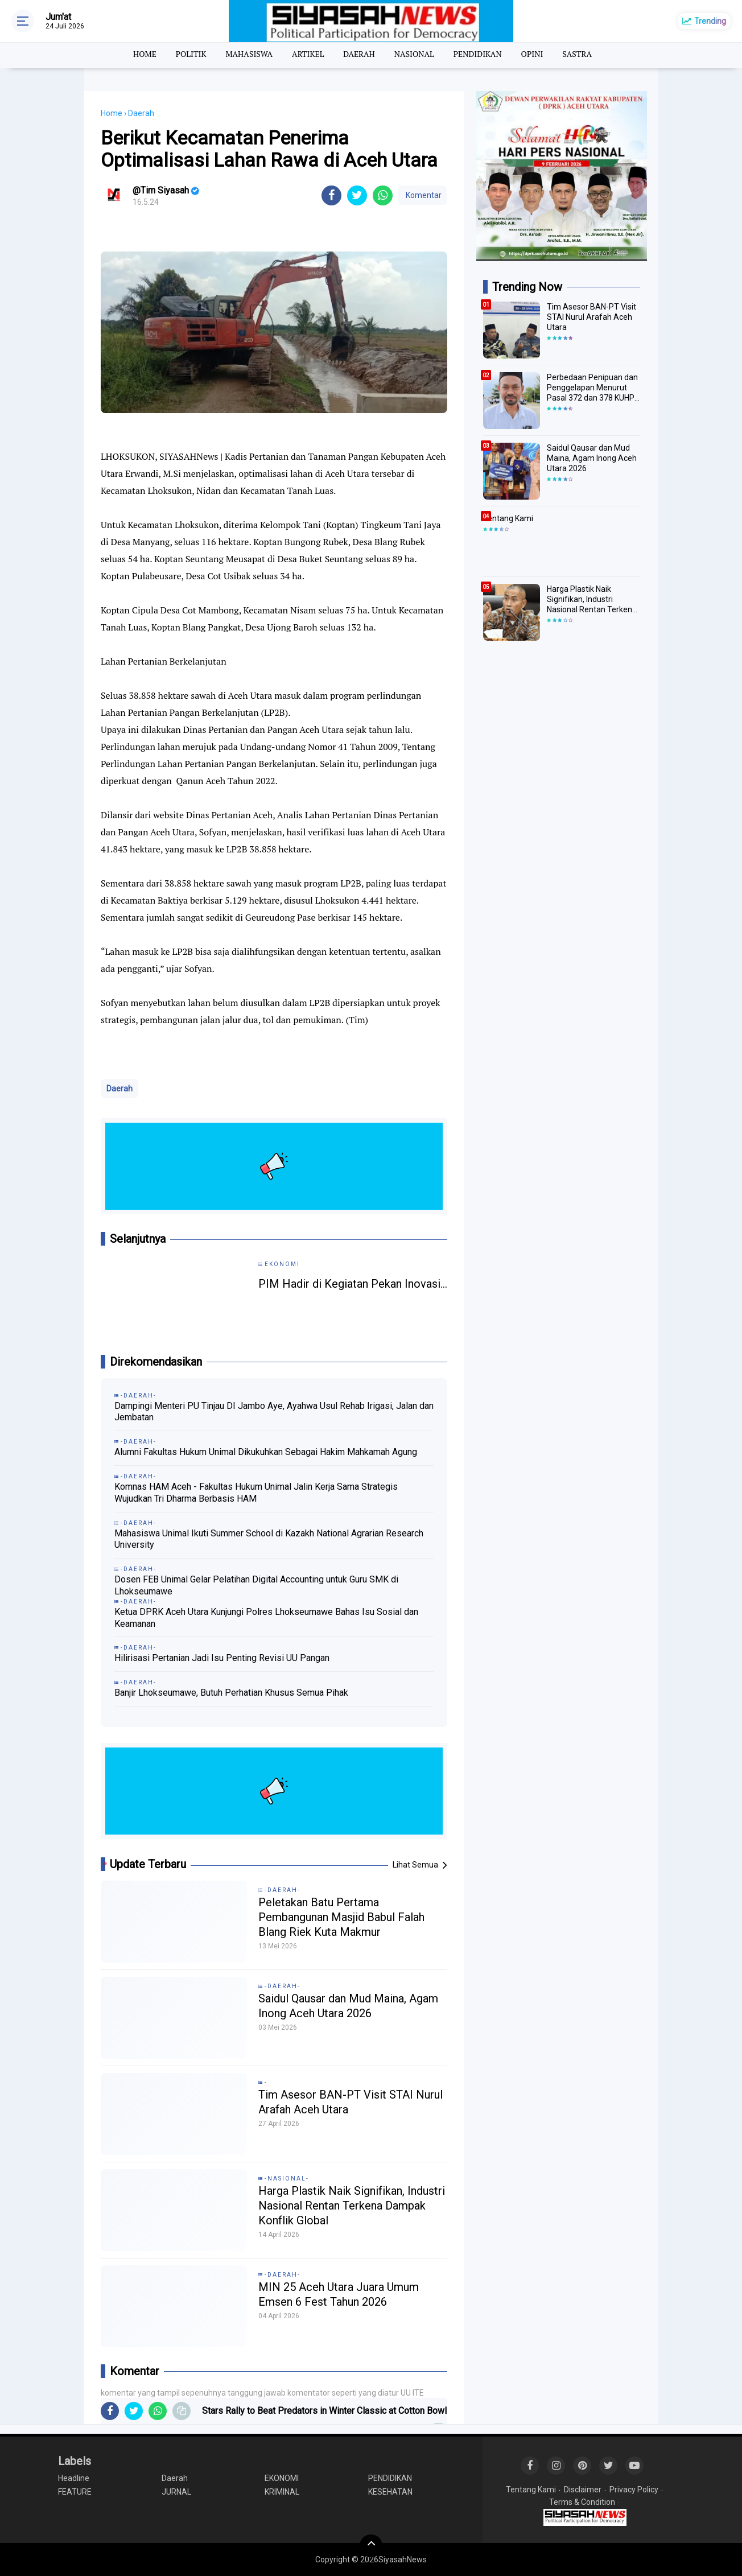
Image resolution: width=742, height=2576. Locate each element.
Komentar (423, 195)
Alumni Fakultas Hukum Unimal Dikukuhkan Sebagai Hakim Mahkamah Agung (265, 1451)
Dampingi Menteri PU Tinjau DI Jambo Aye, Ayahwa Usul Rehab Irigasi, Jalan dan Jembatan (274, 1411)
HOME (144, 53)
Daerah (119, 1088)
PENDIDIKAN (478, 53)
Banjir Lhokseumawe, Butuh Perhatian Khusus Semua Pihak (231, 1692)
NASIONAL (414, 53)
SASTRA (577, 53)
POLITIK (191, 53)
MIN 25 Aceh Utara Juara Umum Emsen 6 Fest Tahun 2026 (338, 2294)
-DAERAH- (282, 1890)
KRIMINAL (282, 2491)
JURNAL (176, 2491)
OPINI (532, 53)
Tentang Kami (508, 518)
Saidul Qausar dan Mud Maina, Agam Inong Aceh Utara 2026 (348, 2006)
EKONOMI (282, 2478)
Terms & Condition (582, 2502)
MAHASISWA (249, 53)
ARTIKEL (308, 53)
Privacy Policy (633, 2489)
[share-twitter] (357, 195)
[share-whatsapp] (383, 195)
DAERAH (359, 53)
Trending (710, 21)
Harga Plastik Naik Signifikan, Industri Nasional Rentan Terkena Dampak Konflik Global (351, 2205)
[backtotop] (371, 2545)
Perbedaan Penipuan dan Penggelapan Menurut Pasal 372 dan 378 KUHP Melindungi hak (592, 388)
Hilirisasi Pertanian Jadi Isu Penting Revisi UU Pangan (221, 1657)
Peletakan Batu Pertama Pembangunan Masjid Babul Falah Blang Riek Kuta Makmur (341, 1917)
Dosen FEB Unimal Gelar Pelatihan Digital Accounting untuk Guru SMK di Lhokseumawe (256, 1585)
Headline (73, 2478)
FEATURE (75, 2491)
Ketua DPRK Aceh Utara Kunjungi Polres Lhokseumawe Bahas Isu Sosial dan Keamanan (266, 1617)
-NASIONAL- (287, 2178)
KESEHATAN (390, 2491)
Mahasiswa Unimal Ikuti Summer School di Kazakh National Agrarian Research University (268, 1539)
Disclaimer (582, 2489)
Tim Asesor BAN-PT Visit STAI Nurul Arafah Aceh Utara (350, 2102)
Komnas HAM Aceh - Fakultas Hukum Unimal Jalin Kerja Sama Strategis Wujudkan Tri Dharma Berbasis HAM (256, 1492)
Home (111, 113)
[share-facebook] (331, 195)
